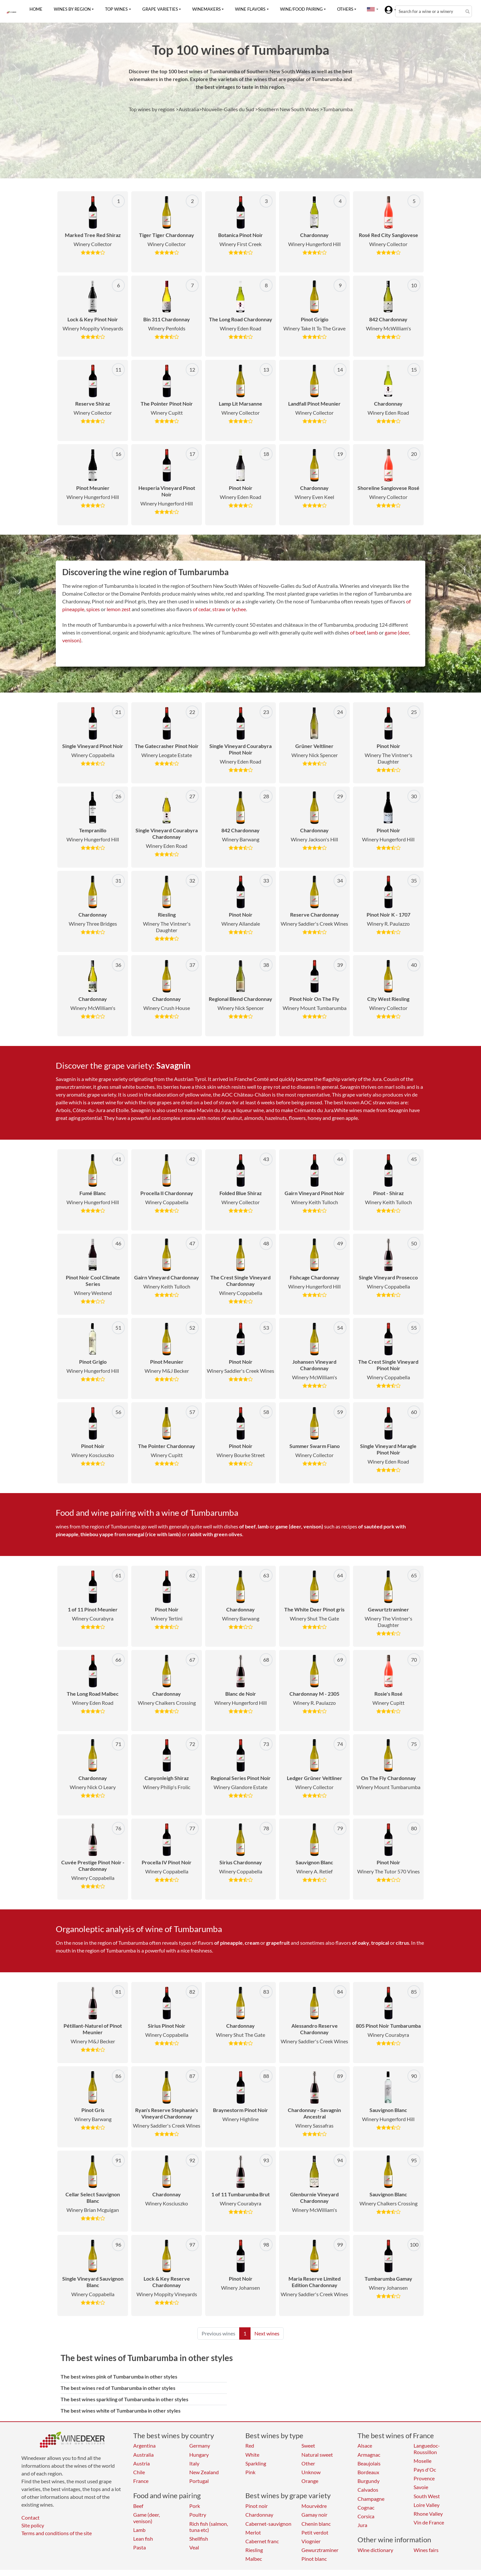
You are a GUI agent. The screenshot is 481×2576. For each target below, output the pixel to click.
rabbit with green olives (215, 1534)
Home (35, 9)
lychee (239, 609)
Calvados (368, 2490)
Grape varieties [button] (160, 9)
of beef (357, 632)
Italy (194, 2463)
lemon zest (119, 609)
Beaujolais (369, 2463)
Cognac (366, 2507)
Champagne (371, 2499)
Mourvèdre (314, 2506)
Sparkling (255, 2463)
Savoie (421, 2487)
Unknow (311, 2472)
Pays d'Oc (425, 2469)
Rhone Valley (428, 2514)
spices (93, 609)
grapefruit (278, 1943)
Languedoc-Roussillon (427, 2448)
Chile (139, 2472)
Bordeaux (368, 2472)
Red (249, 2445)
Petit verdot (314, 2532)
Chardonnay (259, 2514)
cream (252, 1943)
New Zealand (204, 2472)
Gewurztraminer (319, 2550)
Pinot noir (256, 2506)
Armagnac (369, 2454)
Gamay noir (314, 2514)
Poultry (197, 2514)
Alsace (365, 2445)
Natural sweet (317, 2454)
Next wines (266, 2333)
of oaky (360, 1943)
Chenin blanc (316, 2524)
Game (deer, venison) (146, 2517)
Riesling (254, 2550)
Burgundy (369, 2481)
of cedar (201, 609)
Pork (194, 2506)
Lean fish (143, 2538)
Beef (138, 2506)
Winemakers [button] (206, 9)
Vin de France (429, 2522)
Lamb (139, 2530)
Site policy (32, 2525)
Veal (194, 2547)
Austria (141, 2463)
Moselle (422, 2461)
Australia (143, 2454)
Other (308, 2463)
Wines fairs (426, 2550)
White (252, 2454)
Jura (362, 2525)
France (140, 2481)
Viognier (311, 2541)
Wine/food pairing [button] (301, 9)
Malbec (253, 2559)
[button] (370, 9)
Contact (30, 2517)
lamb (372, 632)
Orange (309, 2481)
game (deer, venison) (299, 1526)
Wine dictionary (375, 2550)
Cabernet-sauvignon (268, 2524)
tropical (380, 1943)
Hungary (199, 2454)
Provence (424, 2478)
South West (427, 2496)
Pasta (139, 2547)
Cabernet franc (262, 2541)
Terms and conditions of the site (56, 2533)
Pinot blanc (314, 2559)
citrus (402, 1943)
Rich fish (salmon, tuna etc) (208, 2527)
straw (218, 609)
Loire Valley (427, 2505)
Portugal (199, 2481)
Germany (199, 2445)
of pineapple (228, 1943)
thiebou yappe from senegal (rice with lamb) (130, 1534)
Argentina (144, 2445)
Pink (250, 2472)
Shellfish (198, 2538)
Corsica (366, 2516)
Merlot (253, 2532)
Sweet (308, 2445)
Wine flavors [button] (250, 9)
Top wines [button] (116, 9)
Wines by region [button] (72, 9)
